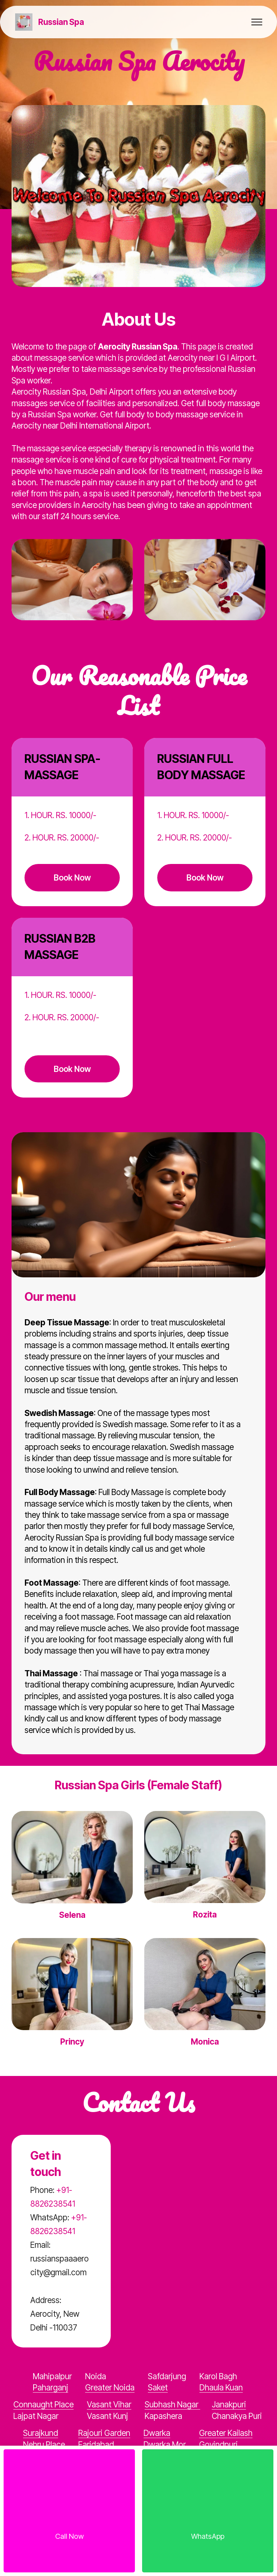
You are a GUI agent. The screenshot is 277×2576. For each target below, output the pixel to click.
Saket (158, 2387)
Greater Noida (110, 2387)
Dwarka (157, 2433)
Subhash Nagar (172, 2404)
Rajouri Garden (104, 2433)
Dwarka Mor (165, 2444)
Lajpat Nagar (35, 2416)
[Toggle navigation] (257, 22)
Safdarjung (167, 2376)
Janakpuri (229, 2404)
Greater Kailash (225, 2433)
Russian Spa (61, 22)
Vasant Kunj (107, 2416)
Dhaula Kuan (221, 2387)
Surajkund (40, 2433)
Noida (95, 2376)
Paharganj (50, 2387)
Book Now (72, 877)
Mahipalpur (52, 2376)
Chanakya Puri (237, 2416)
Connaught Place (43, 2404)
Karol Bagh (218, 2376)
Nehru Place (44, 2444)
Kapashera (163, 2416)
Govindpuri (218, 2444)
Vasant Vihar (109, 2404)
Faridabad (96, 2444)
